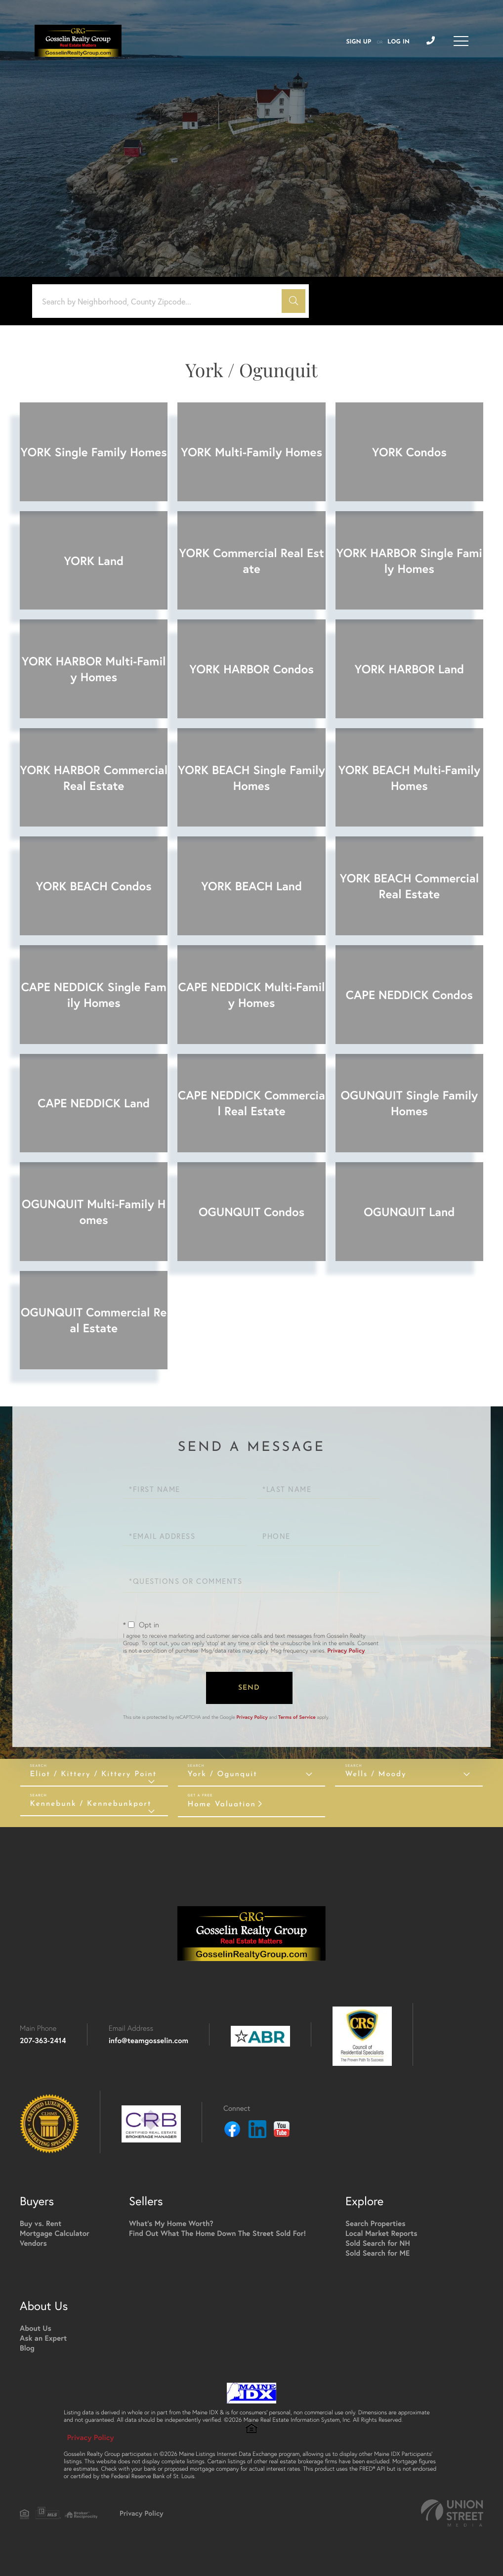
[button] (293, 301)
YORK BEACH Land (251, 886)
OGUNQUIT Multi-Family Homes (94, 1211)
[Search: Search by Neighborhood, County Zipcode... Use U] (160, 301)
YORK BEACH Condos (94, 886)
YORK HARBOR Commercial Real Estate (94, 777)
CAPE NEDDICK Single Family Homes (94, 994)
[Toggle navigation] (461, 41)
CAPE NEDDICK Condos (409, 995)
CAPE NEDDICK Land (94, 1103)
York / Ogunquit (222, 1774)
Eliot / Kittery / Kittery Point (93, 1774)
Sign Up (358, 42)
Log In (398, 42)
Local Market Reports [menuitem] (381, 2233)
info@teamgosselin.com (148, 2041)
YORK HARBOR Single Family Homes (409, 560)
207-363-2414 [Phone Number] (43, 2041)
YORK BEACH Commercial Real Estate (409, 886)
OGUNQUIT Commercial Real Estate (94, 1320)
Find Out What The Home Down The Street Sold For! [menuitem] (217, 2233)
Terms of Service (297, 1717)
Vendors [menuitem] (33, 2243)
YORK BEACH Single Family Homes (251, 777)
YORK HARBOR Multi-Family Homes (94, 669)
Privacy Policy (346, 1651)
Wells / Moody (375, 1774)
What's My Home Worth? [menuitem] (171, 2223)
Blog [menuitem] (27, 2348)
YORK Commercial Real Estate (251, 560)
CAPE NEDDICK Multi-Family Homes (251, 994)
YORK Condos (409, 452)
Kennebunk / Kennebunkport (91, 1804)
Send (249, 1688)
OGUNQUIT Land (409, 1212)
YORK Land (94, 560)
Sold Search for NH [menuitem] (377, 2243)
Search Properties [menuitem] (375, 2223)
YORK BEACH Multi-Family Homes (409, 777)
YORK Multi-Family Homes (251, 452)
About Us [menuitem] (35, 2328)
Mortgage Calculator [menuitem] (54, 2233)
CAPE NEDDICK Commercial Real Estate (251, 1103)
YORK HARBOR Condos (251, 669)
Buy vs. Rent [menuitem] (40, 2223)
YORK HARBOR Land (409, 669)
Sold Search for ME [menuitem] (377, 2253)
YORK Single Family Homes (94, 452)
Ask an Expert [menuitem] (43, 2338)
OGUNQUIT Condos (251, 1212)
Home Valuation (222, 1804)
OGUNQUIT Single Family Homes (409, 1103)
